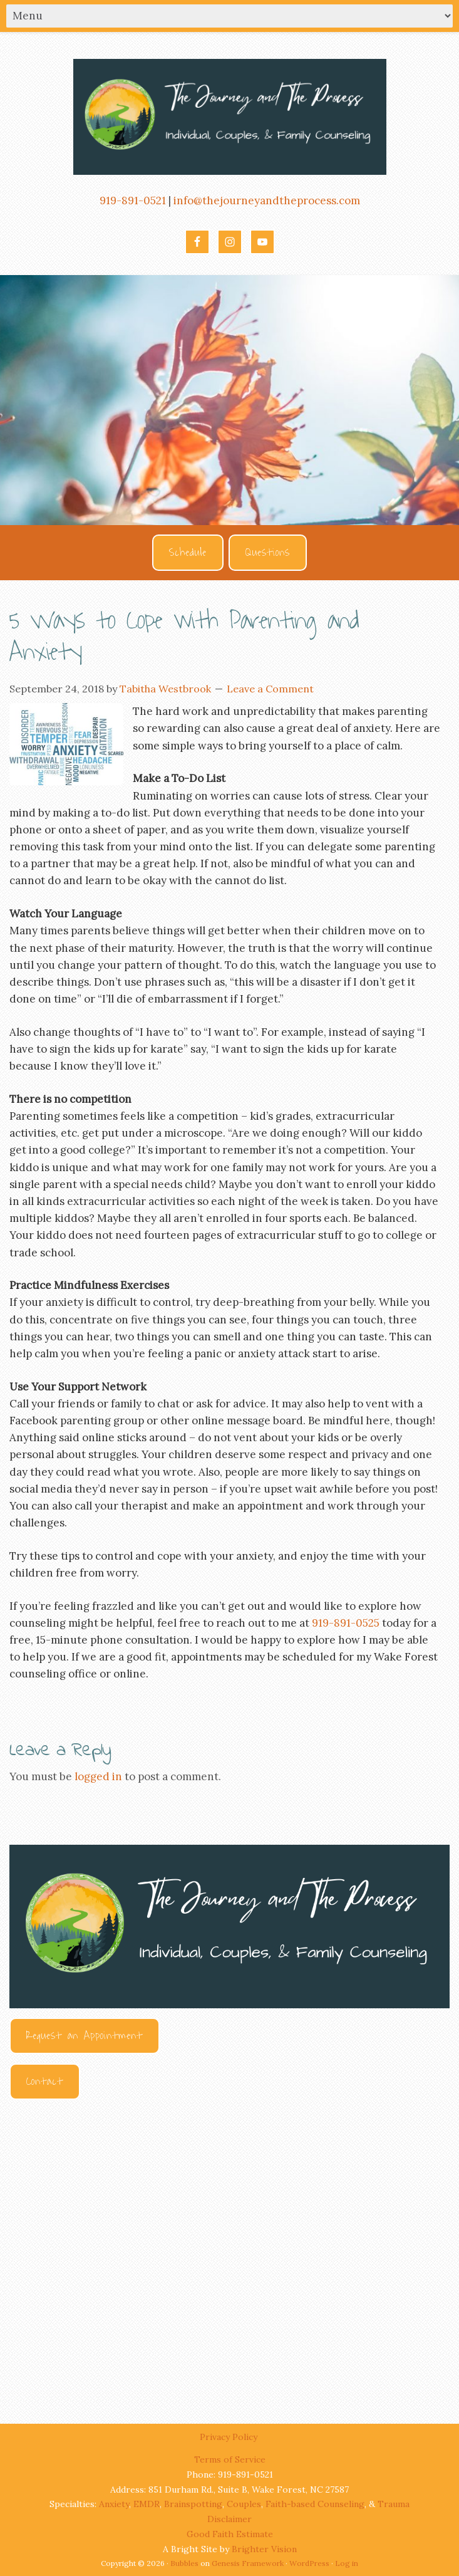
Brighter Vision (264, 2549)
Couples (244, 2504)
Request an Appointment (84, 2035)
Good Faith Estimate (230, 2534)
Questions (267, 552)
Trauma (394, 2504)
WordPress (309, 2563)
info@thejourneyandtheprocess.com (266, 200)
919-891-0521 (133, 200)
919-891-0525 (345, 1623)
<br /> (229, 2250)
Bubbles (184, 2563)
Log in (346, 2563)
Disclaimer (229, 2519)
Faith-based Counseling (315, 2504)
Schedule (188, 552)
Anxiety (114, 2504)
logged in (98, 1776)
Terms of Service (230, 2459)
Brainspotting (193, 2504)
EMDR (146, 2504)
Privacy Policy (230, 2437)
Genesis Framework (248, 2563)
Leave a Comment (270, 688)
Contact (44, 2081)
